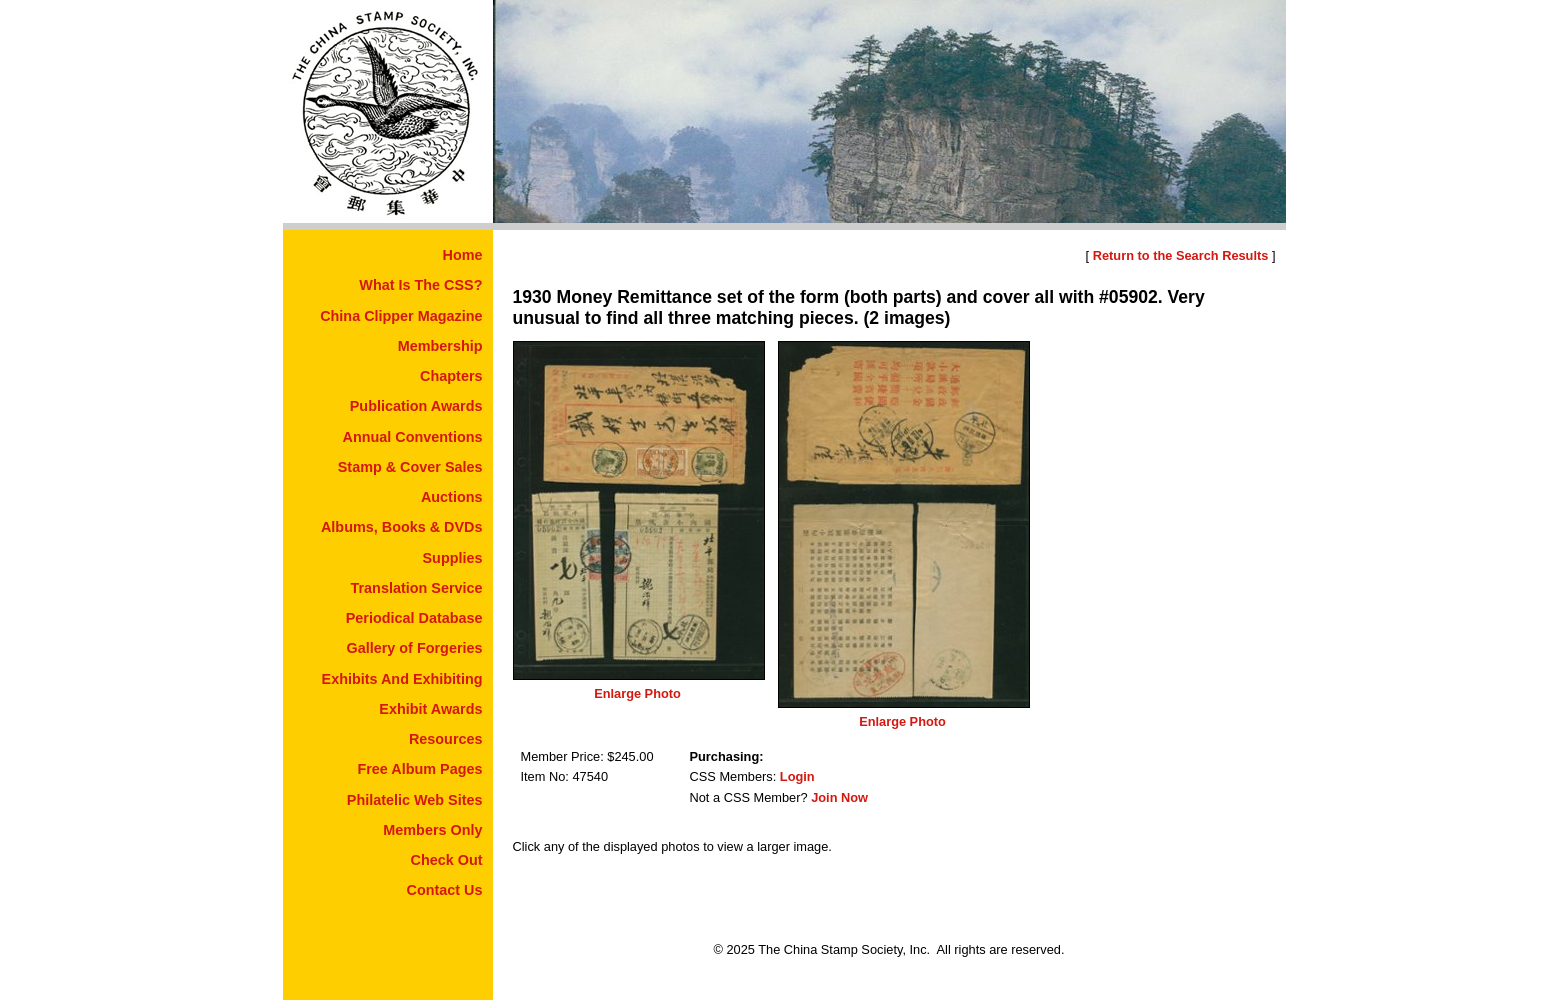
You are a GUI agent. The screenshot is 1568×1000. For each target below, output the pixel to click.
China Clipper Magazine (401, 316)
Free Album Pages (419, 769)
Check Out (447, 860)
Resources (446, 739)
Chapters (451, 376)
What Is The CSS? (420, 285)
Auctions (452, 497)
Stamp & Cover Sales (410, 467)
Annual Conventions (413, 437)
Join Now (839, 797)
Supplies (453, 558)
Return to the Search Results (1181, 255)
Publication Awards (416, 406)
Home (463, 255)
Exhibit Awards (430, 709)
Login (797, 776)
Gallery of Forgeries (415, 648)
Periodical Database (414, 618)
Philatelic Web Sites (415, 800)
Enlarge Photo (637, 693)
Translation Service (417, 588)
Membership (440, 346)
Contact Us (445, 890)
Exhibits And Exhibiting (402, 679)
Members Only (432, 830)
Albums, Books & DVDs (402, 527)
